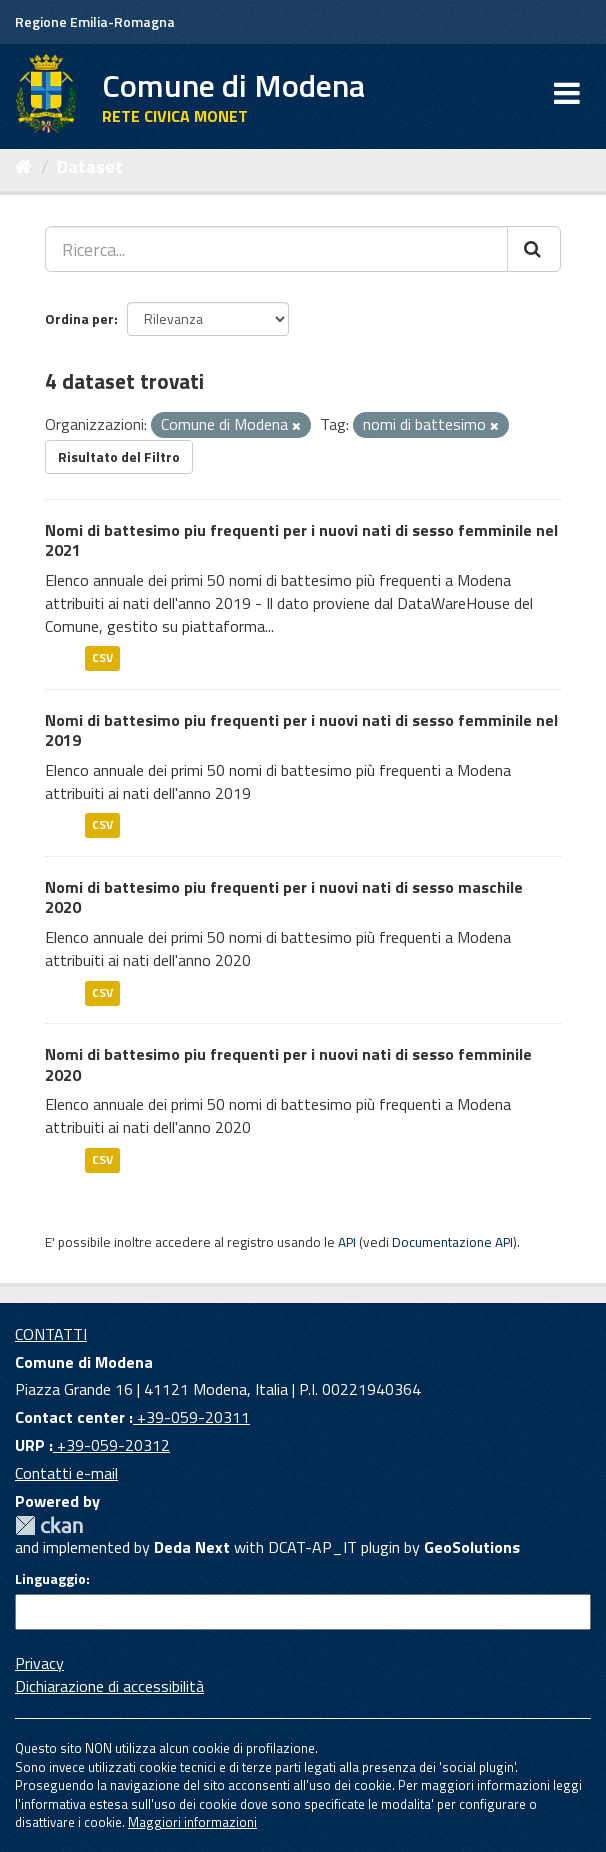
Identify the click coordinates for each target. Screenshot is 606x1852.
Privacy (39, 1663)
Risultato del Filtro (119, 456)
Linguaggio (50, 1579)
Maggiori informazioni (192, 1822)
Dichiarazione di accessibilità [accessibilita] (109, 1686)
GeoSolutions (472, 1547)
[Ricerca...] (276, 249)
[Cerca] (534, 249)
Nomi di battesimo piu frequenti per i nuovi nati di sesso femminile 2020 (288, 1064)
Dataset (90, 166)
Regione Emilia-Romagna (95, 21)
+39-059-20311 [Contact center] (191, 1417)
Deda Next (192, 1547)
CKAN (49, 1525)
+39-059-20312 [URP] (111, 1445)
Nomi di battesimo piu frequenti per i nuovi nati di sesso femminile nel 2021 (301, 540)
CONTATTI (51, 1334)
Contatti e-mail (66, 1473)
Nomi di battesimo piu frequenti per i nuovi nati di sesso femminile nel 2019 (301, 730)
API (347, 1242)
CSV (102, 658)
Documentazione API (452, 1242)
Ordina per (79, 318)
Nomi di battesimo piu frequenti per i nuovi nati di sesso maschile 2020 (284, 897)
